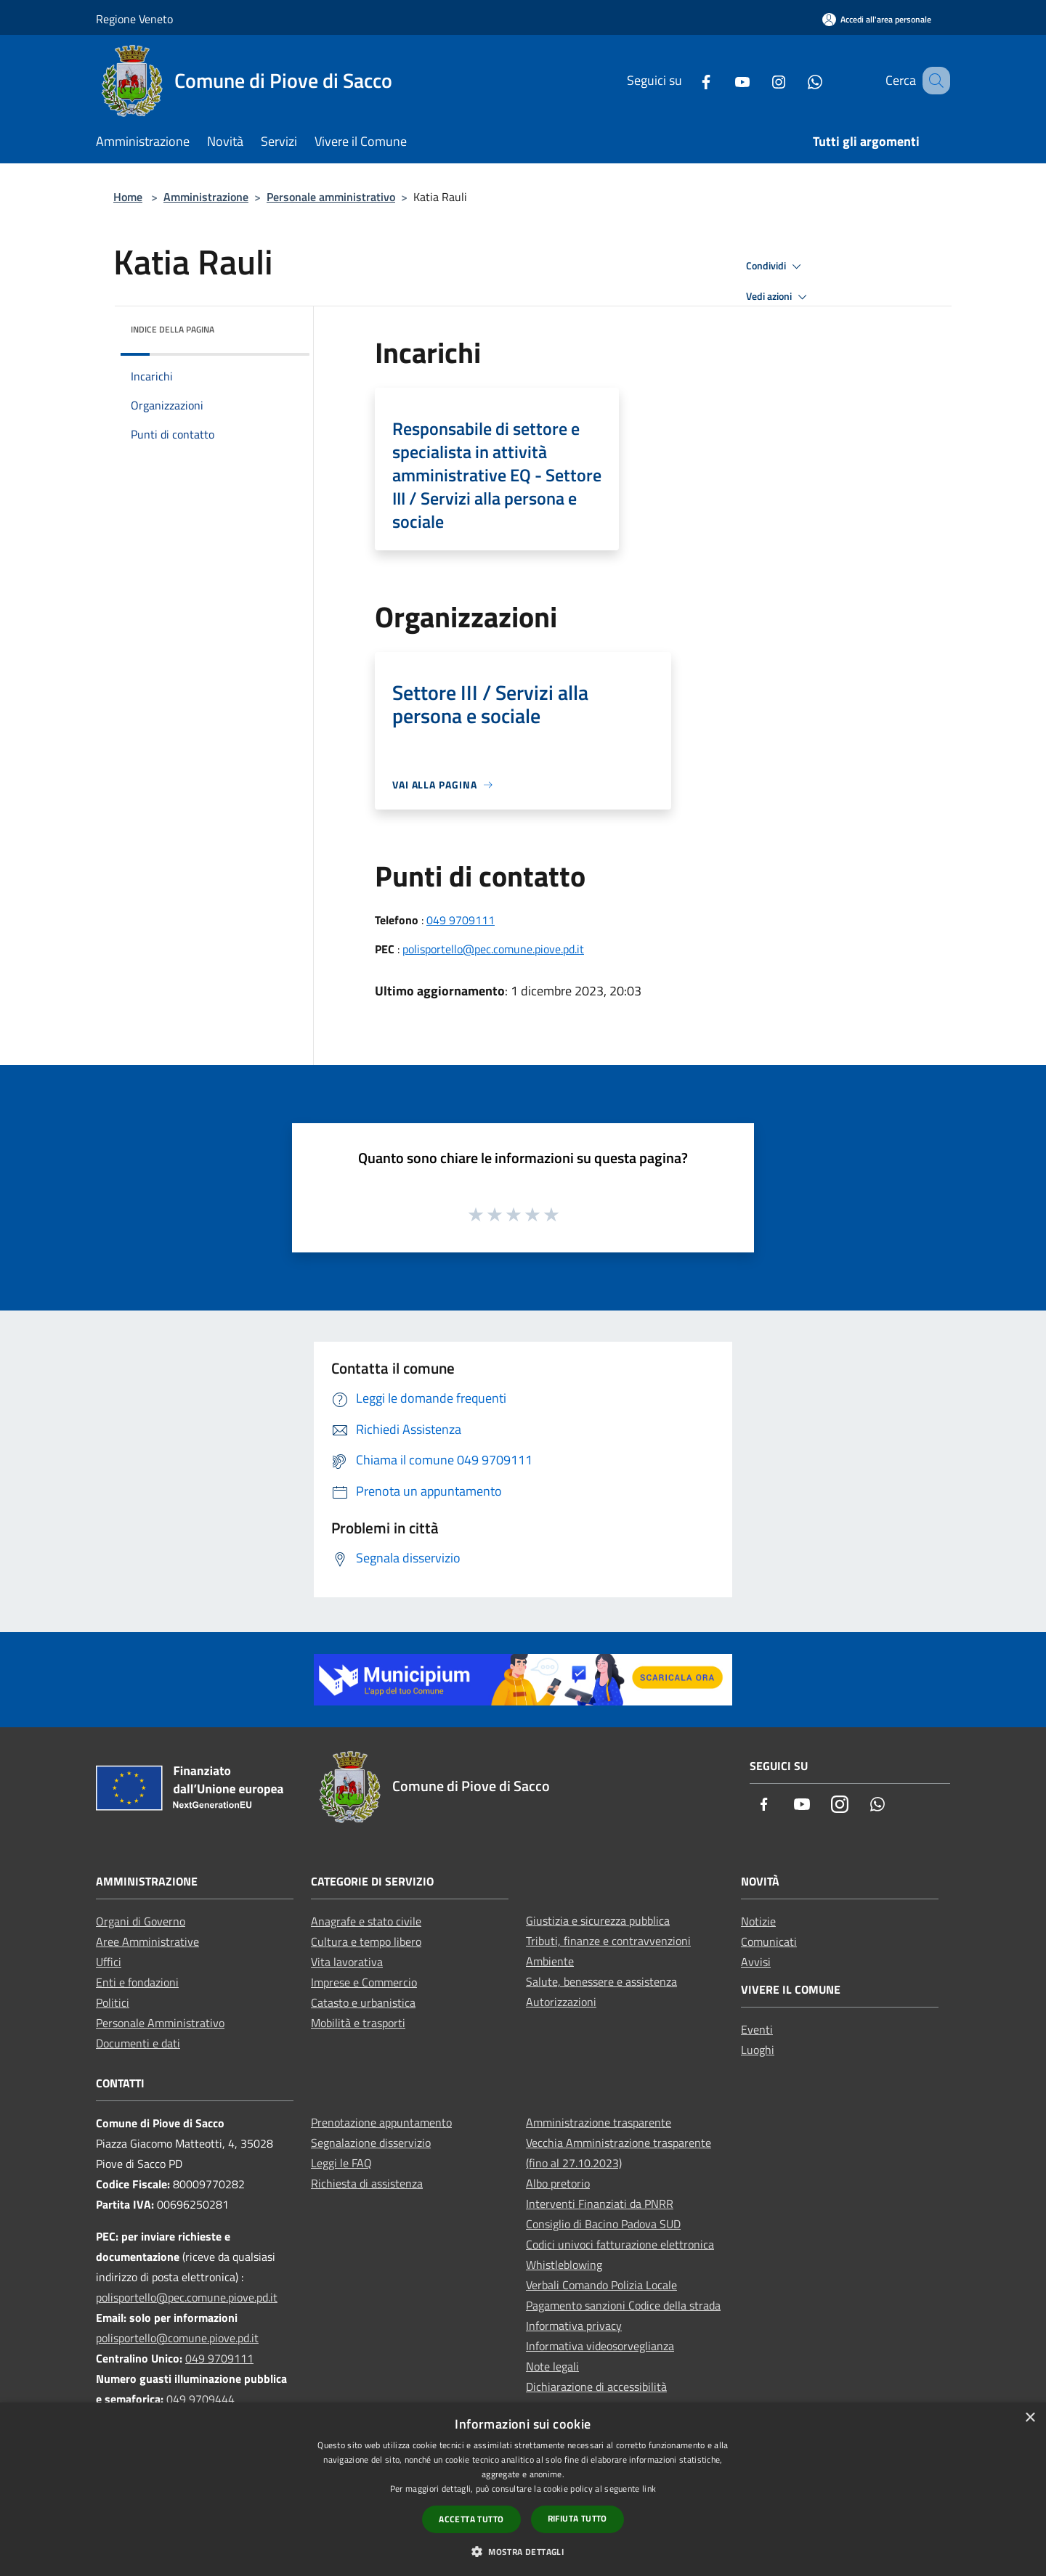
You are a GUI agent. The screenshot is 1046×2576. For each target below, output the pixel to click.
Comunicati (769, 1941)
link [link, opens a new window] (649, 2488)
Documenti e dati (138, 2043)
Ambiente (550, 1961)
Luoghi (757, 2049)
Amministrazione (205, 196)
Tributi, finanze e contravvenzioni (608, 1940)
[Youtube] (724, 80)
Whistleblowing (564, 2264)
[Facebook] (687, 80)
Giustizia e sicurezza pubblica (598, 1920)
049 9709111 (460, 920)
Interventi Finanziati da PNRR (599, 2203)
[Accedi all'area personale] (876, 19)
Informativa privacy (574, 2325)
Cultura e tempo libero (366, 1941)
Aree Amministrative (147, 1941)
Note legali (552, 2366)
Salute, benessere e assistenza (601, 1981)
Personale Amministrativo (160, 2022)
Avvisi (756, 1961)
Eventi (757, 2029)
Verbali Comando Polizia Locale (601, 2285)
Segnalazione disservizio (371, 2142)
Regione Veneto (134, 19)
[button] (523, 2551)
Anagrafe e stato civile (366, 1921)
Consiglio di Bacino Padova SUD (603, 2224)
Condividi (776, 266)
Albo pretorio (558, 2183)
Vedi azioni (778, 297)
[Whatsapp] (796, 80)
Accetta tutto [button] (471, 2519)
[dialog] (523, 2489)
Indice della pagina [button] (172, 329)
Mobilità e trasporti (358, 2022)
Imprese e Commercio (364, 1982)
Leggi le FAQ (341, 2163)
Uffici (108, 1961)
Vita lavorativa (347, 1961)
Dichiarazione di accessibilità (596, 2386)
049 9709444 (200, 2399)
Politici (112, 2002)
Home (127, 196)
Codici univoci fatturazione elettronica (620, 2244)
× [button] (1029, 2418)
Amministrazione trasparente (598, 2122)
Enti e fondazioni (137, 1982)
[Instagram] (760, 80)
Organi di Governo (140, 1921)
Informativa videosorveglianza (600, 2346)
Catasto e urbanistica (363, 2002)
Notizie (758, 1921)
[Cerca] (932, 80)
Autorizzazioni (561, 2001)
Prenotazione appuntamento (381, 2122)
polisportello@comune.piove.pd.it (177, 2338)
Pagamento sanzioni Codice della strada (623, 2305)
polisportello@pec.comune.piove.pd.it (493, 949)
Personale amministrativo (331, 196)
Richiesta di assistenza (367, 2183)
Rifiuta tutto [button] (577, 2518)
